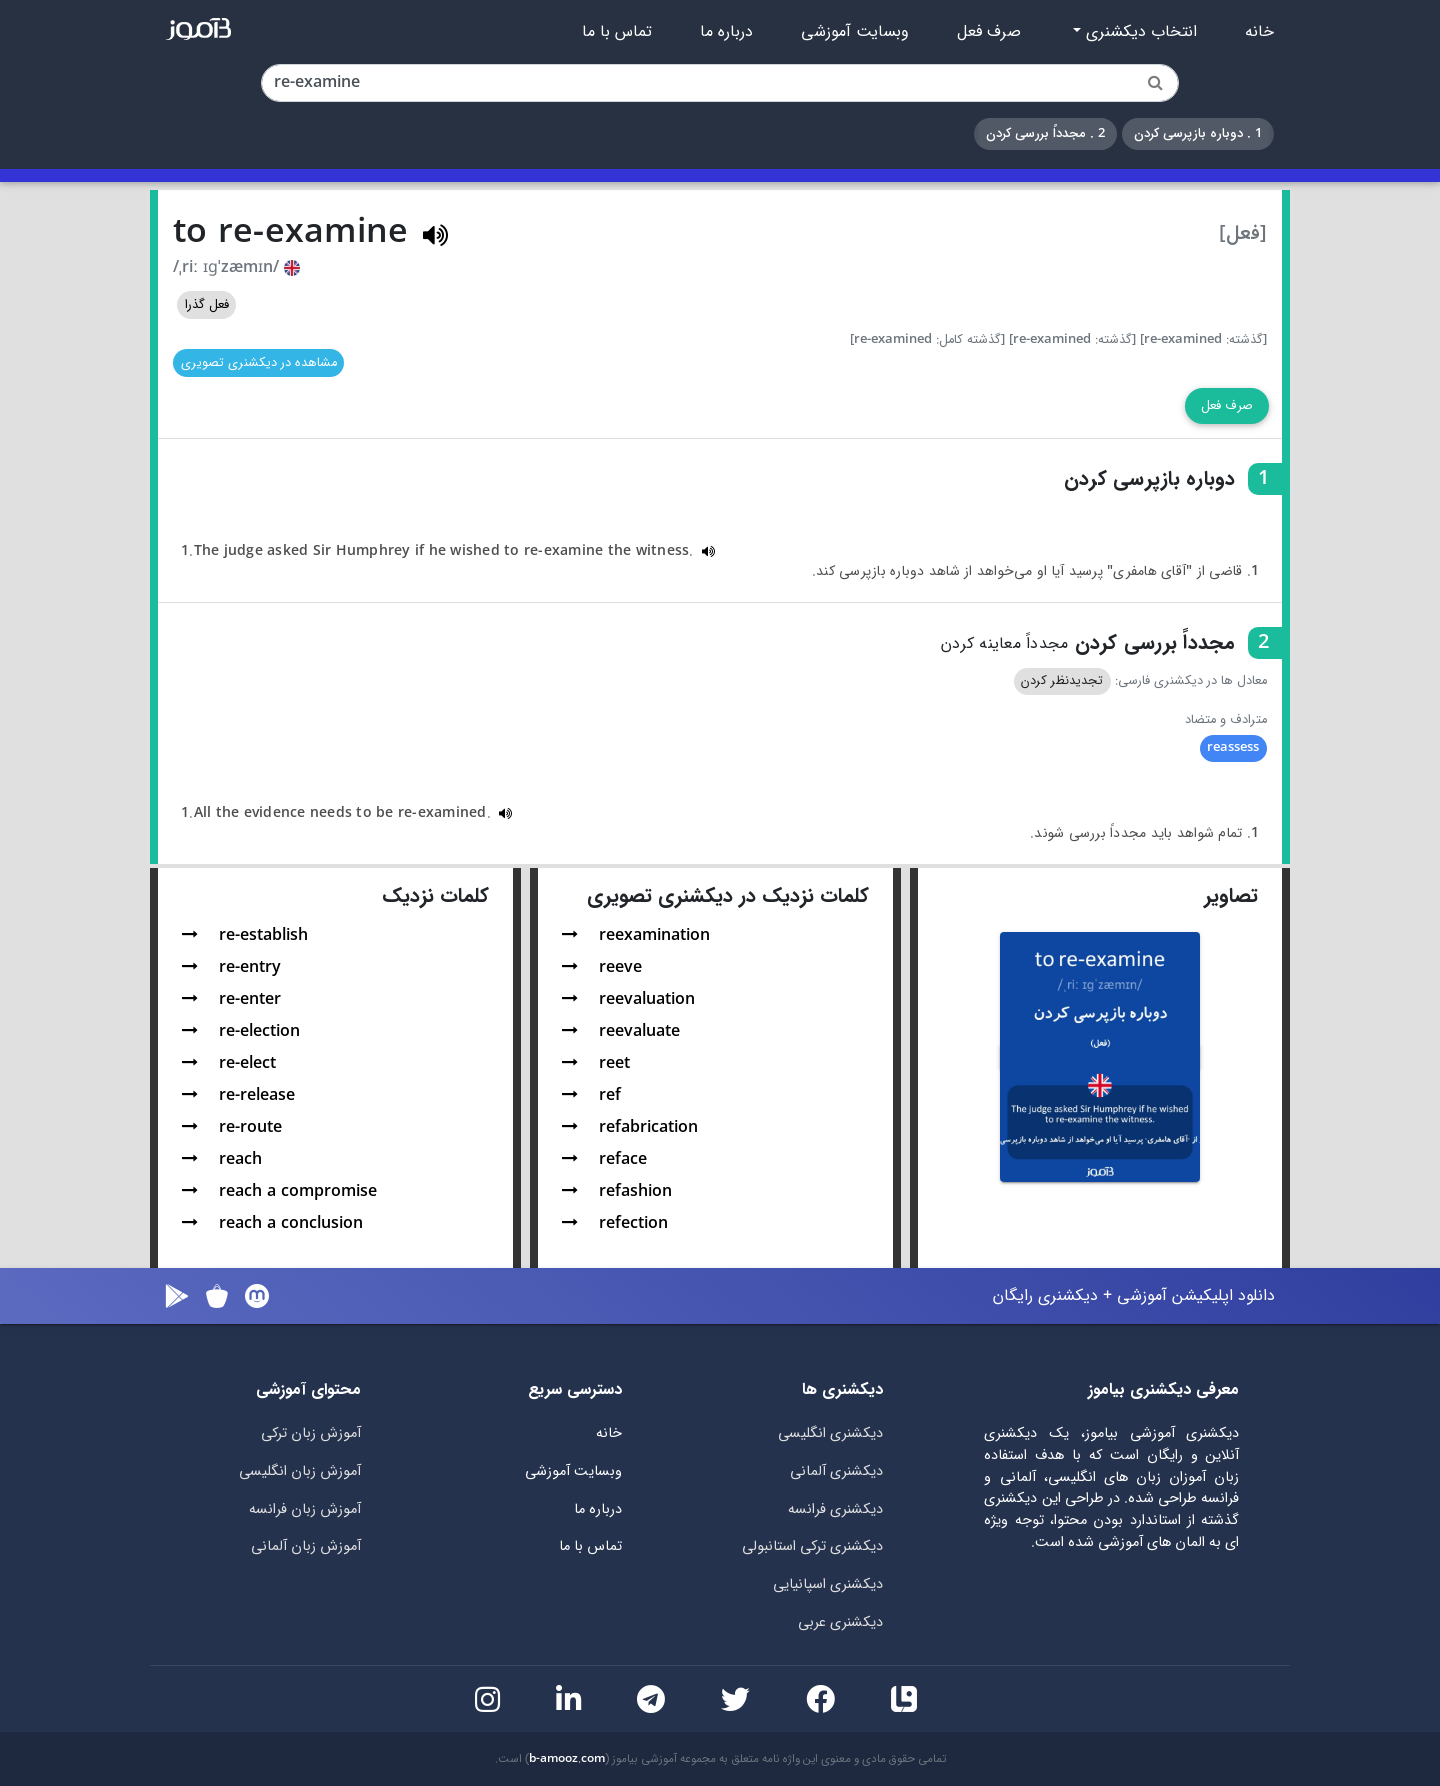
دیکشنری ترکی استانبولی (812, 1546)
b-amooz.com (567, 1759)
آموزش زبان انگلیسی (300, 1471)
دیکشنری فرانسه (835, 1509)
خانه (1259, 32)
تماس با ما (617, 32)
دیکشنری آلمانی (836, 1471)
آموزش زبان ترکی (311, 1433)
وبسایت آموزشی (855, 32)
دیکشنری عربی (840, 1622)
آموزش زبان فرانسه (305, 1509)
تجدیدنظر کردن (1062, 681)
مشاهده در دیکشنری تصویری (259, 363)
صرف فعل (989, 32)
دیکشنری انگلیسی (830, 1433)
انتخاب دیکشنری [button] (1139, 32)
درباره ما (726, 32)
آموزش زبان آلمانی (306, 1546)
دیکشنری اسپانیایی (828, 1584)
